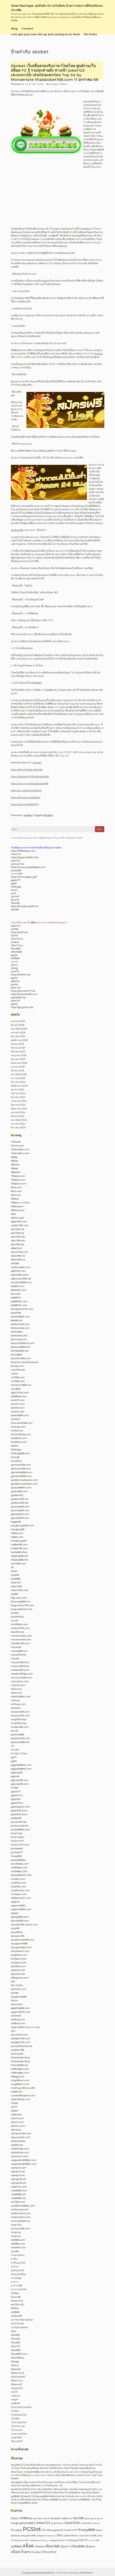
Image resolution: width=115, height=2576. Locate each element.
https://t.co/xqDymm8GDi (26, 790)
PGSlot (14, 1787)
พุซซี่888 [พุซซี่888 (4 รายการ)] (16, 2546)
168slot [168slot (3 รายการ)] (15, 2518)
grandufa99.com (20, 1514)
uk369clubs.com (20, 2148)
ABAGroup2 (17, 1217)
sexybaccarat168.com (22, 1939)
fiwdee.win (17, 1430)
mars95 (15, 1658)
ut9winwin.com (19, 2156)
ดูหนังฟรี (15, 896)
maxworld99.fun (20, 1662)
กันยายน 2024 (18, 1093)
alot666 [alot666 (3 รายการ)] (55, 2518)
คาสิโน (14, 2259)
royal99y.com (18, 1882)
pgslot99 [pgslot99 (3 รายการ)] (57, 2530)
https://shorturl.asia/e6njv (25, 797)
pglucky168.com (20, 1780)
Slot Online (17, 1985)
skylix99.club (18, 1970)
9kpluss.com (18, 1210)
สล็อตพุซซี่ (15, 2369)
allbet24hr (16, 1248)
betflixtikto (17, 1331)
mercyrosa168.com (21, 1677)
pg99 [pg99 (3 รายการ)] (19, 2530)
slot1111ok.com (18, 1989)
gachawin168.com (21, 1464)
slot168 (14, 929)
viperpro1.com (18, 2167)
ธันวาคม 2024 (18, 1082)
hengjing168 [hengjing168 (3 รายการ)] (18, 2523)
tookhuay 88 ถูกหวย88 (23, 2088)
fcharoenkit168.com (22, 1423)
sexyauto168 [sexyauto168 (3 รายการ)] (27, 2535)
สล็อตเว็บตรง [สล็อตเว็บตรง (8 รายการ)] (21, 2552)
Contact (27, 28)
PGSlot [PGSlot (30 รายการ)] (32, 2529)
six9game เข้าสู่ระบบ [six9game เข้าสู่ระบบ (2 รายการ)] (46, 2536)
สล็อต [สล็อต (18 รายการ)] (28, 2545)
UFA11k (14, 2103)
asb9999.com (18, 1271)
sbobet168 (17, 530)
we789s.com (18, 2202)
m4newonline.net (21, 1639)
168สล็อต (15, 1164)
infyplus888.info (19, 1556)
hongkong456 (19, 1540)
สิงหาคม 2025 (18, 1051)
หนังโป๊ (14, 2392)
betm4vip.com (19, 1339)
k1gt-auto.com (19, 1597)
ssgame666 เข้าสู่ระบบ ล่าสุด (25, 2027)
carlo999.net (18, 1369)
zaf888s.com (18, 2240)
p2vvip (14, 1730)
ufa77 (14, 2107)
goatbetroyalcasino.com (24, 1480)
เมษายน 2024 (18, 1112)
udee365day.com (20, 2099)
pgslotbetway (18, 997)
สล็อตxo (15, 2365)
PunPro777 (17, 1841)
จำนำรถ (14, 2266)
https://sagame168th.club (24, 857)
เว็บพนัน (15, 2411)
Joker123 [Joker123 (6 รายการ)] (43, 2523)
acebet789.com (19, 1225)
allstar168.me (18, 1255)
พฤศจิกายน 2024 (19, 1085)
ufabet (14, 2110)
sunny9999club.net (21, 2046)
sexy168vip (16, 1932)
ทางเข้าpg (16, 2278)
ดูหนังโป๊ (15, 971)
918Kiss (15, 1198)
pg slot (14, 984)
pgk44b (15, 1776)
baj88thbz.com (19, 1301)
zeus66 (15, 2251)
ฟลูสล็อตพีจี (16, 2316)
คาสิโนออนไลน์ (18, 2262)
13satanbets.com (20, 1149)
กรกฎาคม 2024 (19, 1101)
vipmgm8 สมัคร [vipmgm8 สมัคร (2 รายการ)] (57, 2540)
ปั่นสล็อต (15, 2293)
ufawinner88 (18, 2141)
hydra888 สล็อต (19, 1552)
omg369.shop (18, 1719)
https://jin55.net (19, 932)
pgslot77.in (17, 1795)
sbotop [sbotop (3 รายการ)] (15, 2535)
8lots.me (16, 1195)
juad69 (14, 1594)
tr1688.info (16, 2091)
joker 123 (16, 987)
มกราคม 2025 (18, 1078)
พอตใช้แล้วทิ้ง (17, 2304)
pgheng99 (17, 1772)
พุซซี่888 (15, 958)
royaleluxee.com (20, 1890)
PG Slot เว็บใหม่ (19, 1753)
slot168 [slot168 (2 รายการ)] (66, 2536)
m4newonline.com (21, 1635)
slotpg (14, 968)
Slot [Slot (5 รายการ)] (59, 2535)
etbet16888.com (20, 1415)
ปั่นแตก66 (15, 2297)
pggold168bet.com (21, 1765)
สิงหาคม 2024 (18, 1097)
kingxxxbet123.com (21, 1609)
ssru (13, 2031)
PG (12, 1746)
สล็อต (13, 2331)
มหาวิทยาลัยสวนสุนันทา (22, 2319)
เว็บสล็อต (15, 2418)
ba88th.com (17, 1286)
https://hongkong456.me (25, 906)
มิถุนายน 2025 (18, 1059)
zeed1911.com (18, 2247)
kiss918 (14, 1613)
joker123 (15, 860)
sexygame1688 (19, 1943)
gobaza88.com (19, 1491)
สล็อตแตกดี (16, 2384)
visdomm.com (19, 2186)
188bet (14, 1168)
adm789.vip (17, 1244)
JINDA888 (16, 951)
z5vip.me (16, 2232)
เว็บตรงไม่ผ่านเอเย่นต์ (21, 2407)
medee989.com (20, 1670)
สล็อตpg (15, 2361)
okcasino (16, 1708)
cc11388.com (18, 1377)
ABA (13, 1214)
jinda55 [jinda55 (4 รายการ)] (30, 2523)
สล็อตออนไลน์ (17, 2373)
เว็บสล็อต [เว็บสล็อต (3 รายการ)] (36, 2552)
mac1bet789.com (20, 1643)
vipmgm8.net (18, 2179)
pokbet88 (16, 1818)
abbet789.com (19, 1221)
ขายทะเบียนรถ (18, 2255)
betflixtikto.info (19, 1335)
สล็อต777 (15, 2346)
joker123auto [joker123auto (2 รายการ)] (57, 2523)
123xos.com (17, 1145)
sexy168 (15, 1928)
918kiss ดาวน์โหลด (20, 1202)
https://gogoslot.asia (22, 1007)
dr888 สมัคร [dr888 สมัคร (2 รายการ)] (66, 2518)
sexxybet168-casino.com (24, 1924)
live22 (14, 890)
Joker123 (16, 1582)
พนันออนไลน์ (17, 2300)
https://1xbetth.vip (20, 974)
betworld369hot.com (22, 1343)
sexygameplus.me (21, 1947)
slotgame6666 (19, 1996)
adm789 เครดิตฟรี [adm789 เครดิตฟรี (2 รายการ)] (41, 2518)
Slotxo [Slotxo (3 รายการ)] (74, 2535)
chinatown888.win (21, 1385)
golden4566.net (19, 1499)
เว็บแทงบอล (16, 2430)
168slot (14, 1160)
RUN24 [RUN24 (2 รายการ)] (99, 2530)
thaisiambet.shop (20, 2057)
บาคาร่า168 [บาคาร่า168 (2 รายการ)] (94, 2540)
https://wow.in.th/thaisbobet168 (29, 783)
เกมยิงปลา (16, 2395)
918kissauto (17, 1206)
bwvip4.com (17, 1366)
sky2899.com (18, 1966)
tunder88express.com (23, 2095)
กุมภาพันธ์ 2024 (19, 1120)
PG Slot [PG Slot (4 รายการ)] (47, 2530)
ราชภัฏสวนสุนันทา (19, 2327)
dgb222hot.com (20, 1392)
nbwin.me (16, 1689)
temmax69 (17, 2053)
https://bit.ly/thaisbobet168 (27, 769)
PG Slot (15, 1749)
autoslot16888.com (21, 1282)
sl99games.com (20, 1977)
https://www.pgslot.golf (24, 877)
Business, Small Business (24, 1362)
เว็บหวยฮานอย (18, 2426)
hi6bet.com (17, 1533)
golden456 (17, 1495)
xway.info (16, 2224)
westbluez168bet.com (23, 2205)
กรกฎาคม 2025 (18, 1055)
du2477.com (18, 1400)
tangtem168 (17, 2050)
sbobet (98, 353)
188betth (15, 1172)
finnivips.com (18, 1426)
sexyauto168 (17, 1936)
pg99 (14, 883)
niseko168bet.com (21, 1696)
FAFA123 (15, 1419)
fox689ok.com (19, 1438)
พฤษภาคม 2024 (19, 1108)
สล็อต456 (15, 2338)
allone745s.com (19, 1252)
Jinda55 (15, 1575)
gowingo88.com (20, 1506)
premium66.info (19, 1825)
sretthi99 (16, 2015)
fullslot (14, 1445)
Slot (13, 1981)
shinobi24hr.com (20, 1951)
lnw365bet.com (19, 1624)
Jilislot (14, 1571)
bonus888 (16, 1354)
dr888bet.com (19, 1396)
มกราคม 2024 (18, 1123)
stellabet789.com (20, 2038)
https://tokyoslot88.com (24, 994)
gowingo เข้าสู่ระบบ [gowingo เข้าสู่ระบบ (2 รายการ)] (94, 2518)
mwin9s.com (18, 1685)
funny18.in (16, 1461)
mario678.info (18, 1654)
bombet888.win (19, 1350)
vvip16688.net (18, 2194)
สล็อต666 (15, 2342)
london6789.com (20, 1628)
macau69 (16, 1647)
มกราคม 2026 (18, 1032)
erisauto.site (17, 1411)
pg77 (14, 1757)
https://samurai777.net (23, 991)
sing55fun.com (19, 1955)
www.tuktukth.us (20, 2221)
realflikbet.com (19, 1867)
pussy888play (18, 1860)
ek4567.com (17, 1407)
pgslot (14, 955)
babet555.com (18, 1290)
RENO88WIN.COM (21, 1875)
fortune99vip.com (21, 1434)
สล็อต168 (15, 903)
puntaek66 (16, 1848)
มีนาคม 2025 (17, 1070)
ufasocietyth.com (20, 2137)
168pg (14, 1157)
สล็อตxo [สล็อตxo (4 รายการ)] (90, 2546)
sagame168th (18, 1905)
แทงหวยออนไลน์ (19, 2433)
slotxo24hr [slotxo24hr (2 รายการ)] (84, 2536)
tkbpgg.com (17, 2076)
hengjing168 (17, 1529)
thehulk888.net (19, 2065)
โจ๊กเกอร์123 (16, 2441)
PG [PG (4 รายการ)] (13, 2530)
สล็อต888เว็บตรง (19, 2354)
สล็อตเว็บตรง (17, 938)
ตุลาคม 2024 (17, 1089)
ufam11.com (17, 2118)
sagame (15, 1901)
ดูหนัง (13, 893)
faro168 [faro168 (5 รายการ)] (78, 2518)
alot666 (15, 1263)
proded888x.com (20, 1829)
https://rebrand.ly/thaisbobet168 (30, 776)
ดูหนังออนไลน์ (17, 864)
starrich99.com (19, 2034)
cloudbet (16, 1388)
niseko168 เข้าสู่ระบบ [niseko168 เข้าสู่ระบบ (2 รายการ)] (90, 2523)
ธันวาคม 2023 (18, 1127)
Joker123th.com (20, 1590)
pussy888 (16, 870)
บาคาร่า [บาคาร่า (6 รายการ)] (82, 2540)
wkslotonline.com (21, 2213)
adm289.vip (17, 1229)
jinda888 (15, 1578)
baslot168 (16, 1312)
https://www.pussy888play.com (28, 867)
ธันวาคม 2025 (18, 1036)
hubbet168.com (19, 1544)
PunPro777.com (20, 1844)
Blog (14, 28)
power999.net (19, 1822)
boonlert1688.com (21, 1358)
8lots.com (16, 1187)
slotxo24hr (17, 2004)
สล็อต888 (15, 948)
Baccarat (15, 1293)
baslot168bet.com (20, 1316)
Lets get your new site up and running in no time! (45, 34)
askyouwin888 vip (21, 1278)
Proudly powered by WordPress (38, 2572)
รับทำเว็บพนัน (17, 2323)
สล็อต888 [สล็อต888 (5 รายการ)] (77, 2546)
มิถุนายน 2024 (18, 1104)
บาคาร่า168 (16, 873)
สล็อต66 (15, 909)
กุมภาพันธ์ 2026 (19, 1028)
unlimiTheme (86, 2572)
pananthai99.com (20, 1738)
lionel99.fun (17, 1616)
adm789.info (18, 1236)
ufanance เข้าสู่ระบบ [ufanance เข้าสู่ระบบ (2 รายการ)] (39, 2540)
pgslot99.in (17, 1803)
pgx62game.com (20, 1806)
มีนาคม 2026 (17, 1025)
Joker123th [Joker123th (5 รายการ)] (72, 2523)
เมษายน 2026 (18, 1021)
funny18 (15, 1457)
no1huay (15, 1700)
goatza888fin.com (21, 1487)
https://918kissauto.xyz (23, 850)
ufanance (16, 2129)
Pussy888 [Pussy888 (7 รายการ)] (86, 2530)
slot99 (14, 935)
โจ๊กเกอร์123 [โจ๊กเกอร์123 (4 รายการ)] (49, 2552)
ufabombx (16, 2114)
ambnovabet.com (20, 1267)
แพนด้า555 (16, 2437)
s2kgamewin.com (21, 1898)
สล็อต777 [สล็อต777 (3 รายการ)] (65, 2546)
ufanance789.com (21, 2133)
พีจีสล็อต (15, 2308)
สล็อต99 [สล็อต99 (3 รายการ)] (39, 2546)
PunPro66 (16, 1833)
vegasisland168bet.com (24, 2160)
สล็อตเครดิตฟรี (18, 2376)
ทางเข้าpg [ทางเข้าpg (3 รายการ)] (71, 2540)
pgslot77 (16, 880)
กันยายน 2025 (18, 1047)
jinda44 (15, 942)
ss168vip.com (18, 2019)
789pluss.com (18, 1183)
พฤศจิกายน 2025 (19, 1040)
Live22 (14, 1620)
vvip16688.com (19, 2190)
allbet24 (15, 981)
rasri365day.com (20, 1863)
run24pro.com (19, 1894)
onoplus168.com (20, 1727)
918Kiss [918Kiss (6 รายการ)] (26, 2518)
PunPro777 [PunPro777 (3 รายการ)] (71, 2530)
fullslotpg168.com (20, 1453)
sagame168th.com (21, 1909)
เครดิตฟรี (15, 2403)
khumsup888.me (20, 1601)
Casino (14, 1373)
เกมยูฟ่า (14, 2399)
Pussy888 (16, 1856)
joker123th (16, 1586)
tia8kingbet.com (20, 2069)
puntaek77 (17, 1852)
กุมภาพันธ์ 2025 (19, 1074)
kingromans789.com (22, 1605)
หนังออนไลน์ (17, 2388)
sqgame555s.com (21, 2012)
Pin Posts (90, 34)
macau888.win (19, 1651)
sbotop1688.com (20, 1917)
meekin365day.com (22, 1673)
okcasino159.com (20, 1711)
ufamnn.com (18, 2126)
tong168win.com (20, 2080)
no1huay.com (18, 1704)
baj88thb (15, 1297)
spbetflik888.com (20, 2008)
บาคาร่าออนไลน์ (18, 2289)
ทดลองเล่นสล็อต (18, 2274)
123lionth (16, 1141)
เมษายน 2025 (18, 1066)
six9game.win (18, 1958)
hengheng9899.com (22, 1525)
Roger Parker (58, 84)
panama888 (17, 1734)
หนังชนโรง (16, 854)
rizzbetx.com (18, 1879)
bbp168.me (16, 1320)
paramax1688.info (20, 1742)
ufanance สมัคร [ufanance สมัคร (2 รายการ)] (21, 2540)
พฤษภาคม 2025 (19, 1063)
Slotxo (14, 2000)
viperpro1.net (18, 2171)
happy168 (16, 1521)
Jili (12, 1567)
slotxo (14, 964)
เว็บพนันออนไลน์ (18, 2414)
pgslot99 (16, 1799)
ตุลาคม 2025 (17, 1044)
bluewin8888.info (20, 1347)
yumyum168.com (20, 2228)
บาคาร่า (15, 961)
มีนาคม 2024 (17, 1116)
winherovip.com (20, 2209)
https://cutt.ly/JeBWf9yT (25, 804)
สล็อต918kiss (17, 2357)
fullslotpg (16, 886)
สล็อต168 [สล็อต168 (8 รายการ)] (52, 2546)
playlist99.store (19, 1810)
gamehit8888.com (21, 1472)
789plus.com (18, 1176)
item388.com (18, 1563)
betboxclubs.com (20, 1324)
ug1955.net (17, 2145)
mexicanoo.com (20, 1681)
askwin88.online (20, 1274)
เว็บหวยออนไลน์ (18, 2422)
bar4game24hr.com (22, 1309)
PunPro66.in (17, 1837)
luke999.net (17, 1632)
